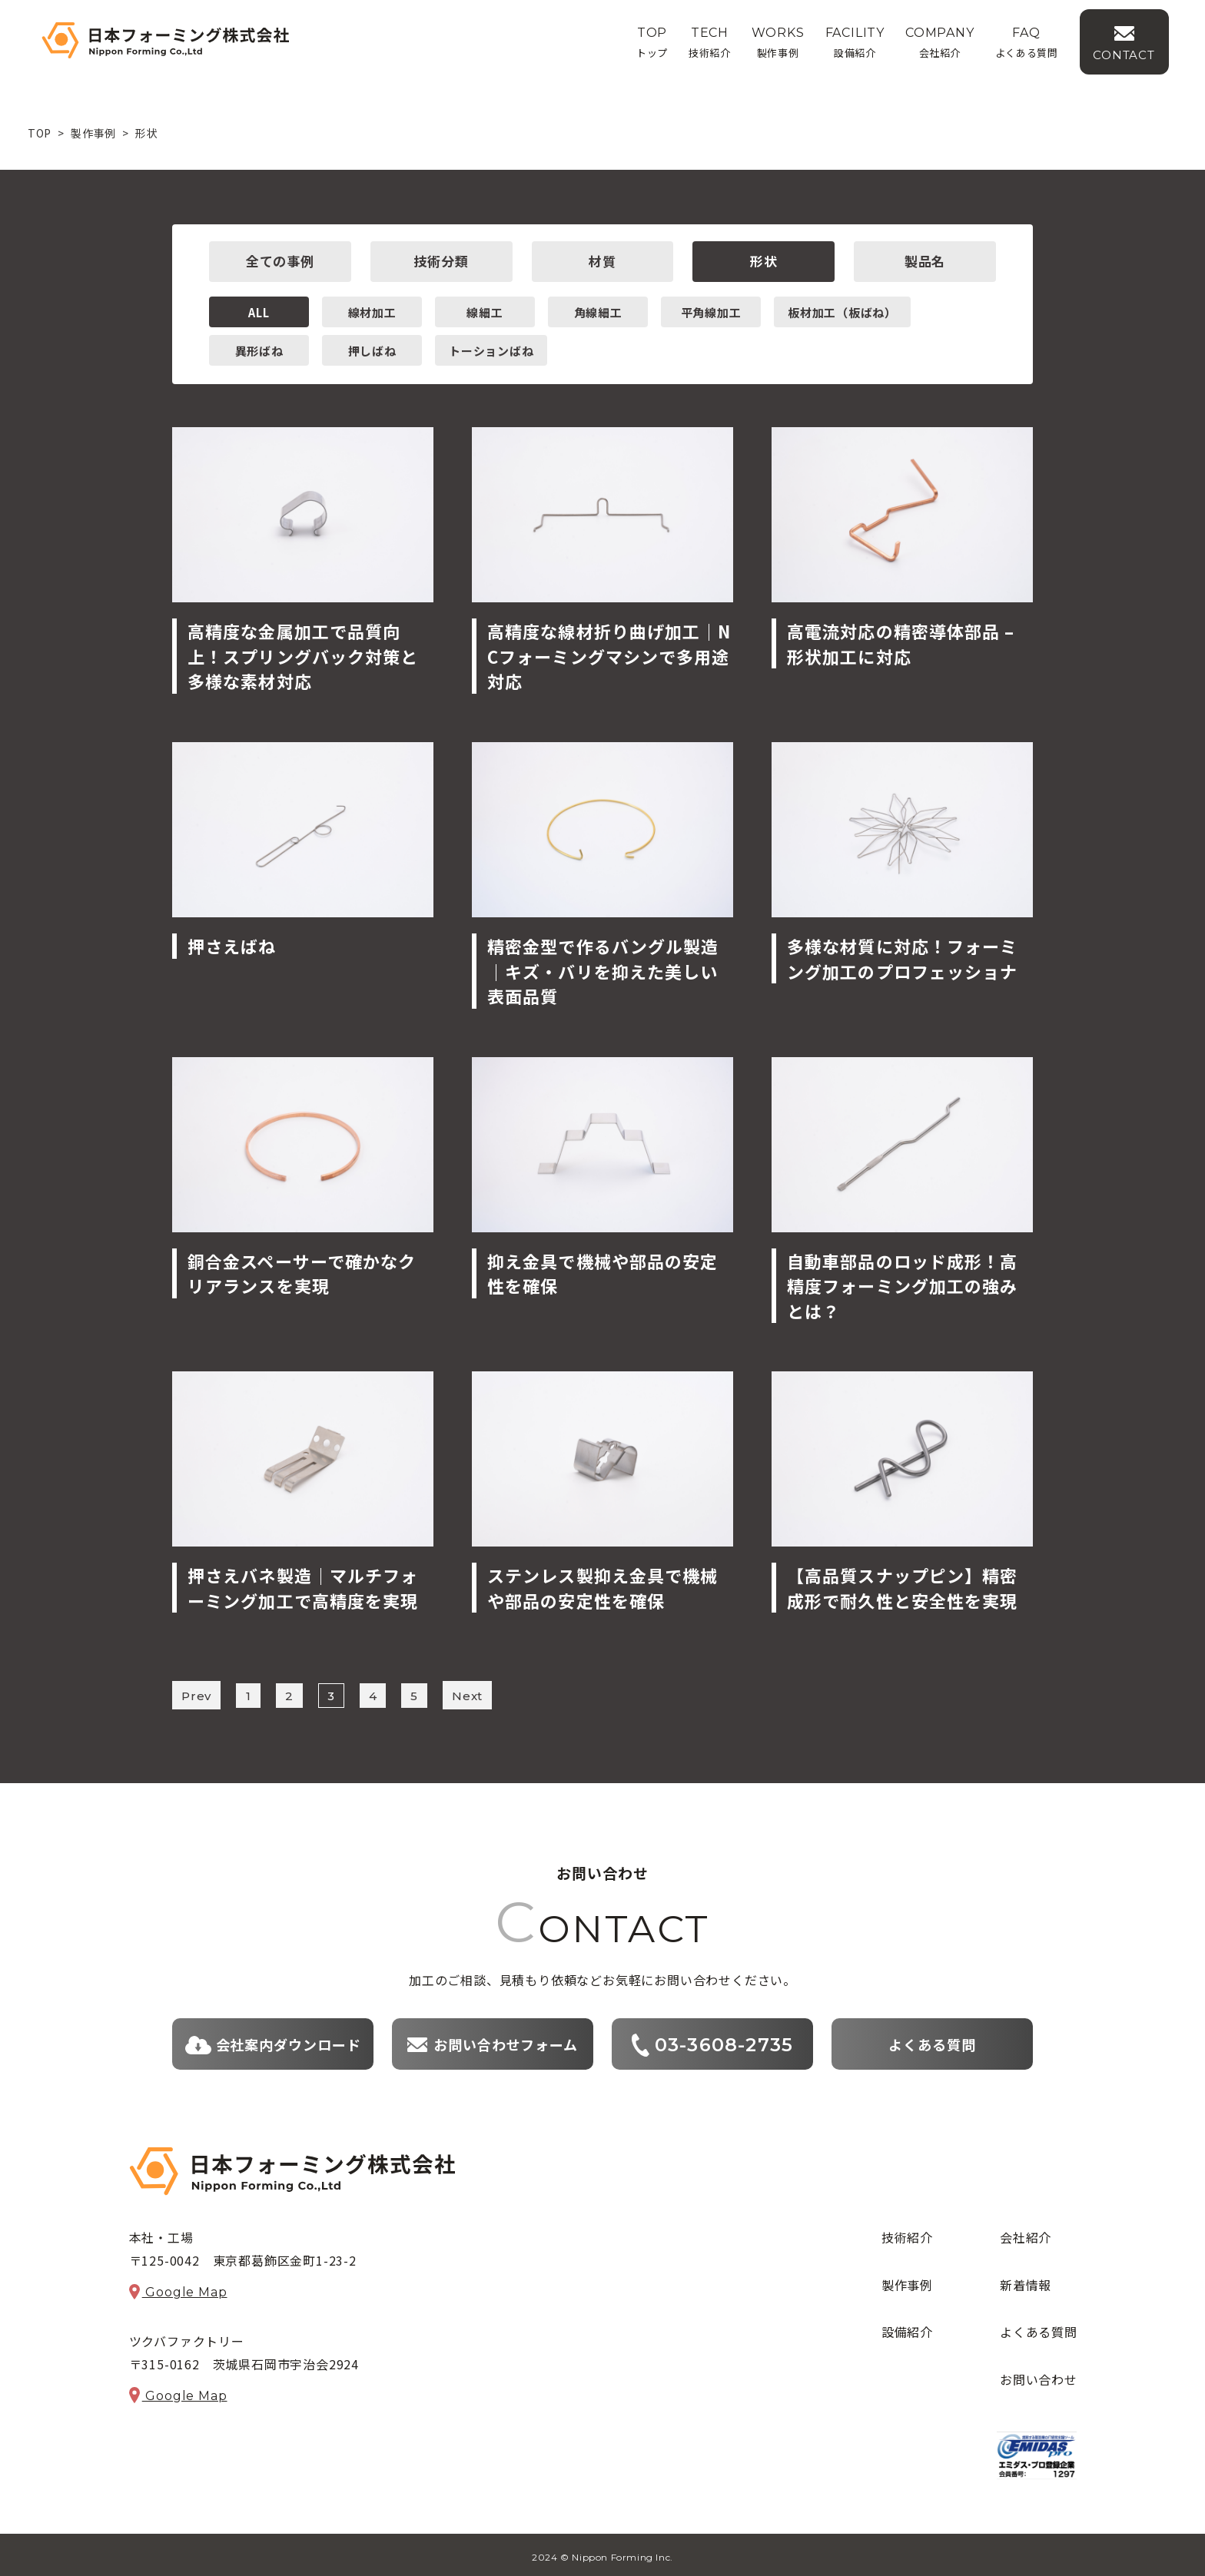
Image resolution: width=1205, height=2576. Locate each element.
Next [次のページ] (467, 1693)
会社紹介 (1025, 2233)
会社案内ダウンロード (273, 2041)
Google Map (178, 2288)
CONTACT (1147, 59)
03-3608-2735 (712, 2041)
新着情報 (1025, 2281)
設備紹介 (907, 2328)
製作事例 (907, 2281)
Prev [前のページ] (196, 1693)
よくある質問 (931, 2041)
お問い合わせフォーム (492, 2041)
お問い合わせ (1038, 2375)
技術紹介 (907, 2233)
